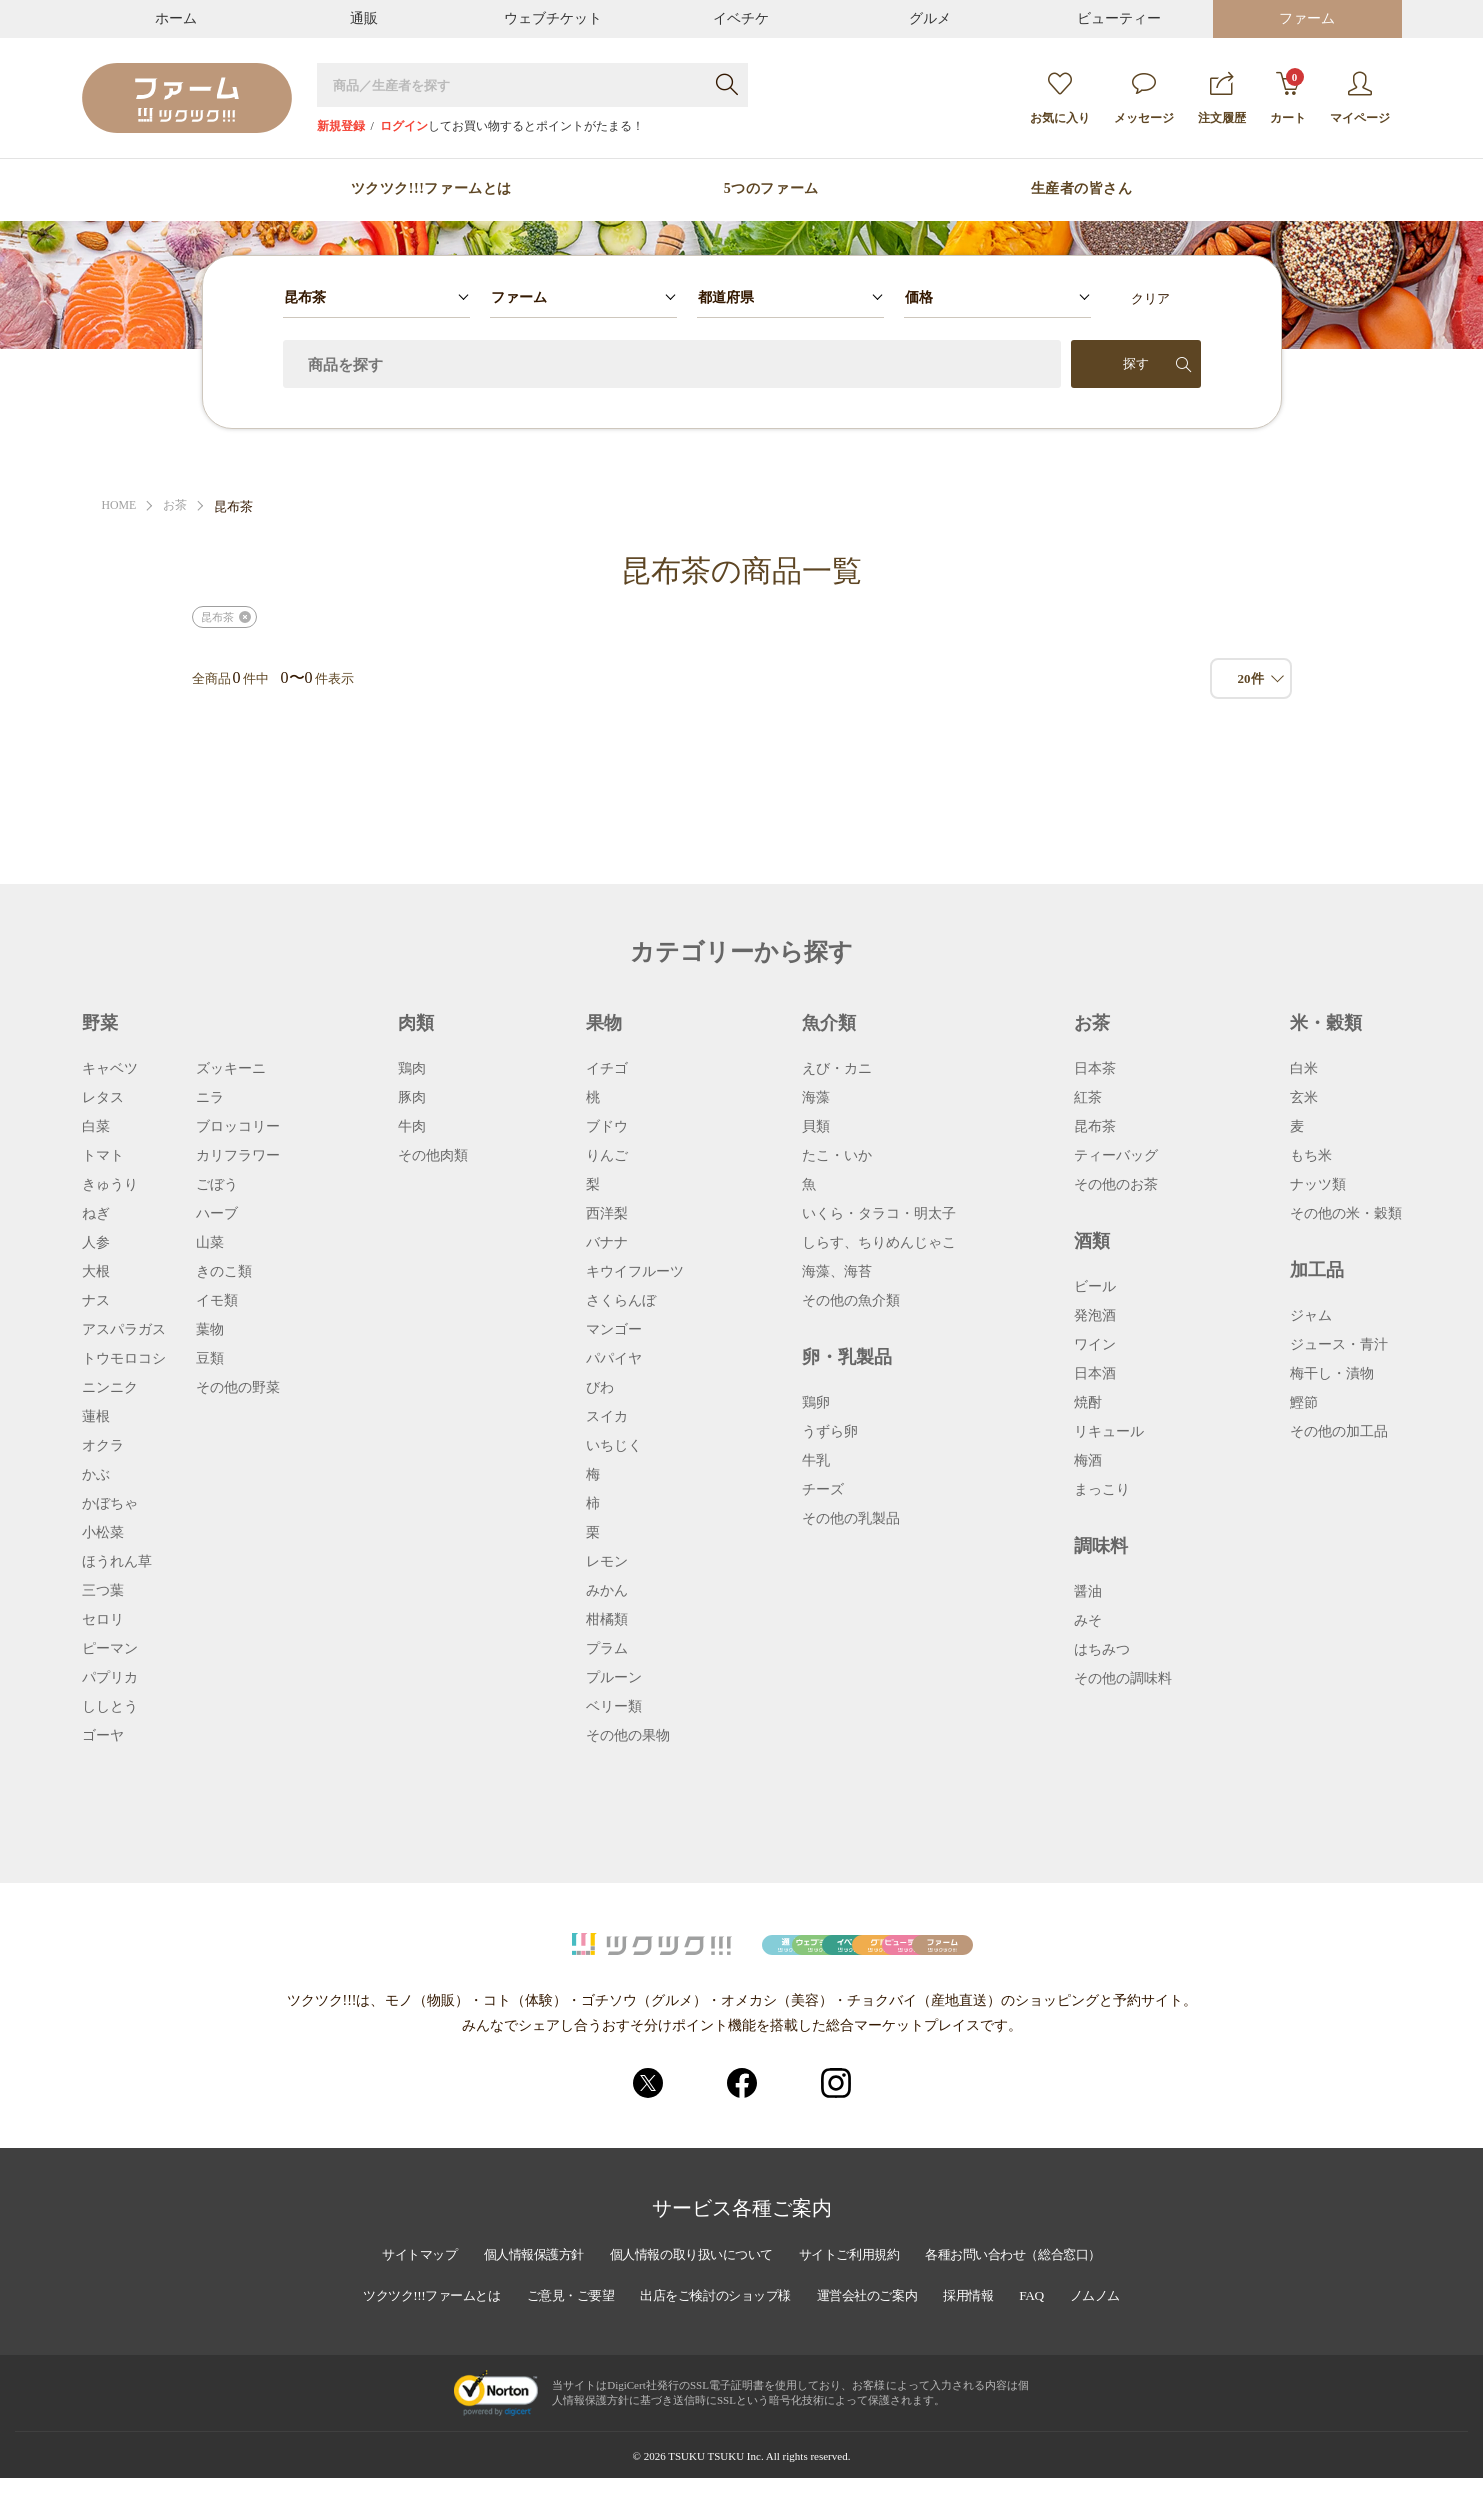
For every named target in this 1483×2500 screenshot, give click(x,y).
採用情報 (992, 2318)
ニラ (210, 1098)
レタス (103, 1098)
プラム (607, 1649)
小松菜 (103, 1533)
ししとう (110, 1707)
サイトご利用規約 (859, 2278)
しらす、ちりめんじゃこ (879, 1243)
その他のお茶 (1116, 1185)
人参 (96, 1243)
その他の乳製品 (851, 1519)
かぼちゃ (110, 1504)
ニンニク (110, 1388)
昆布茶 (217, 617)
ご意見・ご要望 (557, 2318)
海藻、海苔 (837, 1272)
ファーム (1307, 18)
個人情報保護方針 (513, 2278)
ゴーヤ (103, 1736)
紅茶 (1088, 1098)
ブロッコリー (238, 1127)
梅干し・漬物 (1332, 1374)
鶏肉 (412, 1069)
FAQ (1059, 2318)
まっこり (1102, 1490)
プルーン (614, 1678)
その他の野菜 (238, 1388)
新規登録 (341, 126)
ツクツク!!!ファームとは (431, 189)
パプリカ (110, 1678)
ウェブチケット (553, 18)
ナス (96, 1301)
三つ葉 (103, 1591)
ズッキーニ (231, 1069)
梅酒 (1088, 1461)
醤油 (1088, 1592)
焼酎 (1088, 1403)
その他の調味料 (1123, 1679)
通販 (364, 18)
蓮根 (96, 1417)
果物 (604, 1023)
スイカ (607, 1417)
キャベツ (110, 1069)
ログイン (404, 126)
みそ (1088, 1621)
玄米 (1304, 1098)
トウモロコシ (124, 1359)
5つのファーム (771, 189)
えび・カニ (837, 1069)
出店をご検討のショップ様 (716, 2318)
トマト (103, 1156)
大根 (96, 1272)
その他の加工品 (1339, 1432)
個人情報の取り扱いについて (686, 2278)
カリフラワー (238, 1156)
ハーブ (217, 1214)
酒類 (1092, 1241)
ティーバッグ (1116, 1156)
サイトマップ (389, 2278)
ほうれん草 (117, 1562)
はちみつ (1102, 1650)
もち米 (1311, 1156)
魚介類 (829, 1023)
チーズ (823, 1490)
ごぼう (217, 1185)
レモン (607, 1562)
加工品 (1317, 1270)
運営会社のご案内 (882, 2318)
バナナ (607, 1243)
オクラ (103, 1446)
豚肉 (412, 1098)
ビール (1095, 1287)
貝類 (816, 1127)
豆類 (210, 1359)
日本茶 (1095, 1069)
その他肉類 (433, 1156)
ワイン (1095, 1345)
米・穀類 (1326, 1023)
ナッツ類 (1318, 1185)
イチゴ (607, 1069)
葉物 (210, 1330)
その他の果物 (628, 1736)
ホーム (176, 18)
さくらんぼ (621, 1301)
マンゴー (614, 1330)
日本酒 (1095, 1374)
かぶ (96, 1475)
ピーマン (110, 1649)
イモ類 (217, 1301)
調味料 (1101, 1546)
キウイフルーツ (635, 1272)
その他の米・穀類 (1346, 1214)
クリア (1150, 298)
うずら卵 (830, 1432)
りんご (607, 1156)
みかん (607, 1591)
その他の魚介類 (851, 1301)
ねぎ (96, 1214)
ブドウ (607, 1127)
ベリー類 (614, 1707)
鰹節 (1304, 1403)
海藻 (816, 1098)
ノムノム (1127, 2318)
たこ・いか (837, 1156)
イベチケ (741, 18)
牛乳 (816, 1461)
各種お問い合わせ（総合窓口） (1039, 2278)
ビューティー (1119, 18)
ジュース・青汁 (1339, 1345)
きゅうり (110, 1185)
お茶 (180, 506)
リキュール (1109, 1432)
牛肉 (412, 1127)
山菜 (210, 1243)
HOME (121, 506)
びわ (600, 1388)
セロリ (103, 1620)
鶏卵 (816, 1403)
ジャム (1311, 1316)
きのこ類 (224, 1272)
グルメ (930, 18)
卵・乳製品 (847, 1357)
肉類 (416, 1023)
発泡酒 (1095, 1316)
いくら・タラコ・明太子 (879, 1214)
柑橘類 (607, 1620)
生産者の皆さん (1082, 189)
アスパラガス (124, 1330)
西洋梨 (607, 1214)
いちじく (614, 1446)
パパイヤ (614, 1359)
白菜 (96, 1127)
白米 (1304, 1069)
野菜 (100, 1023)
